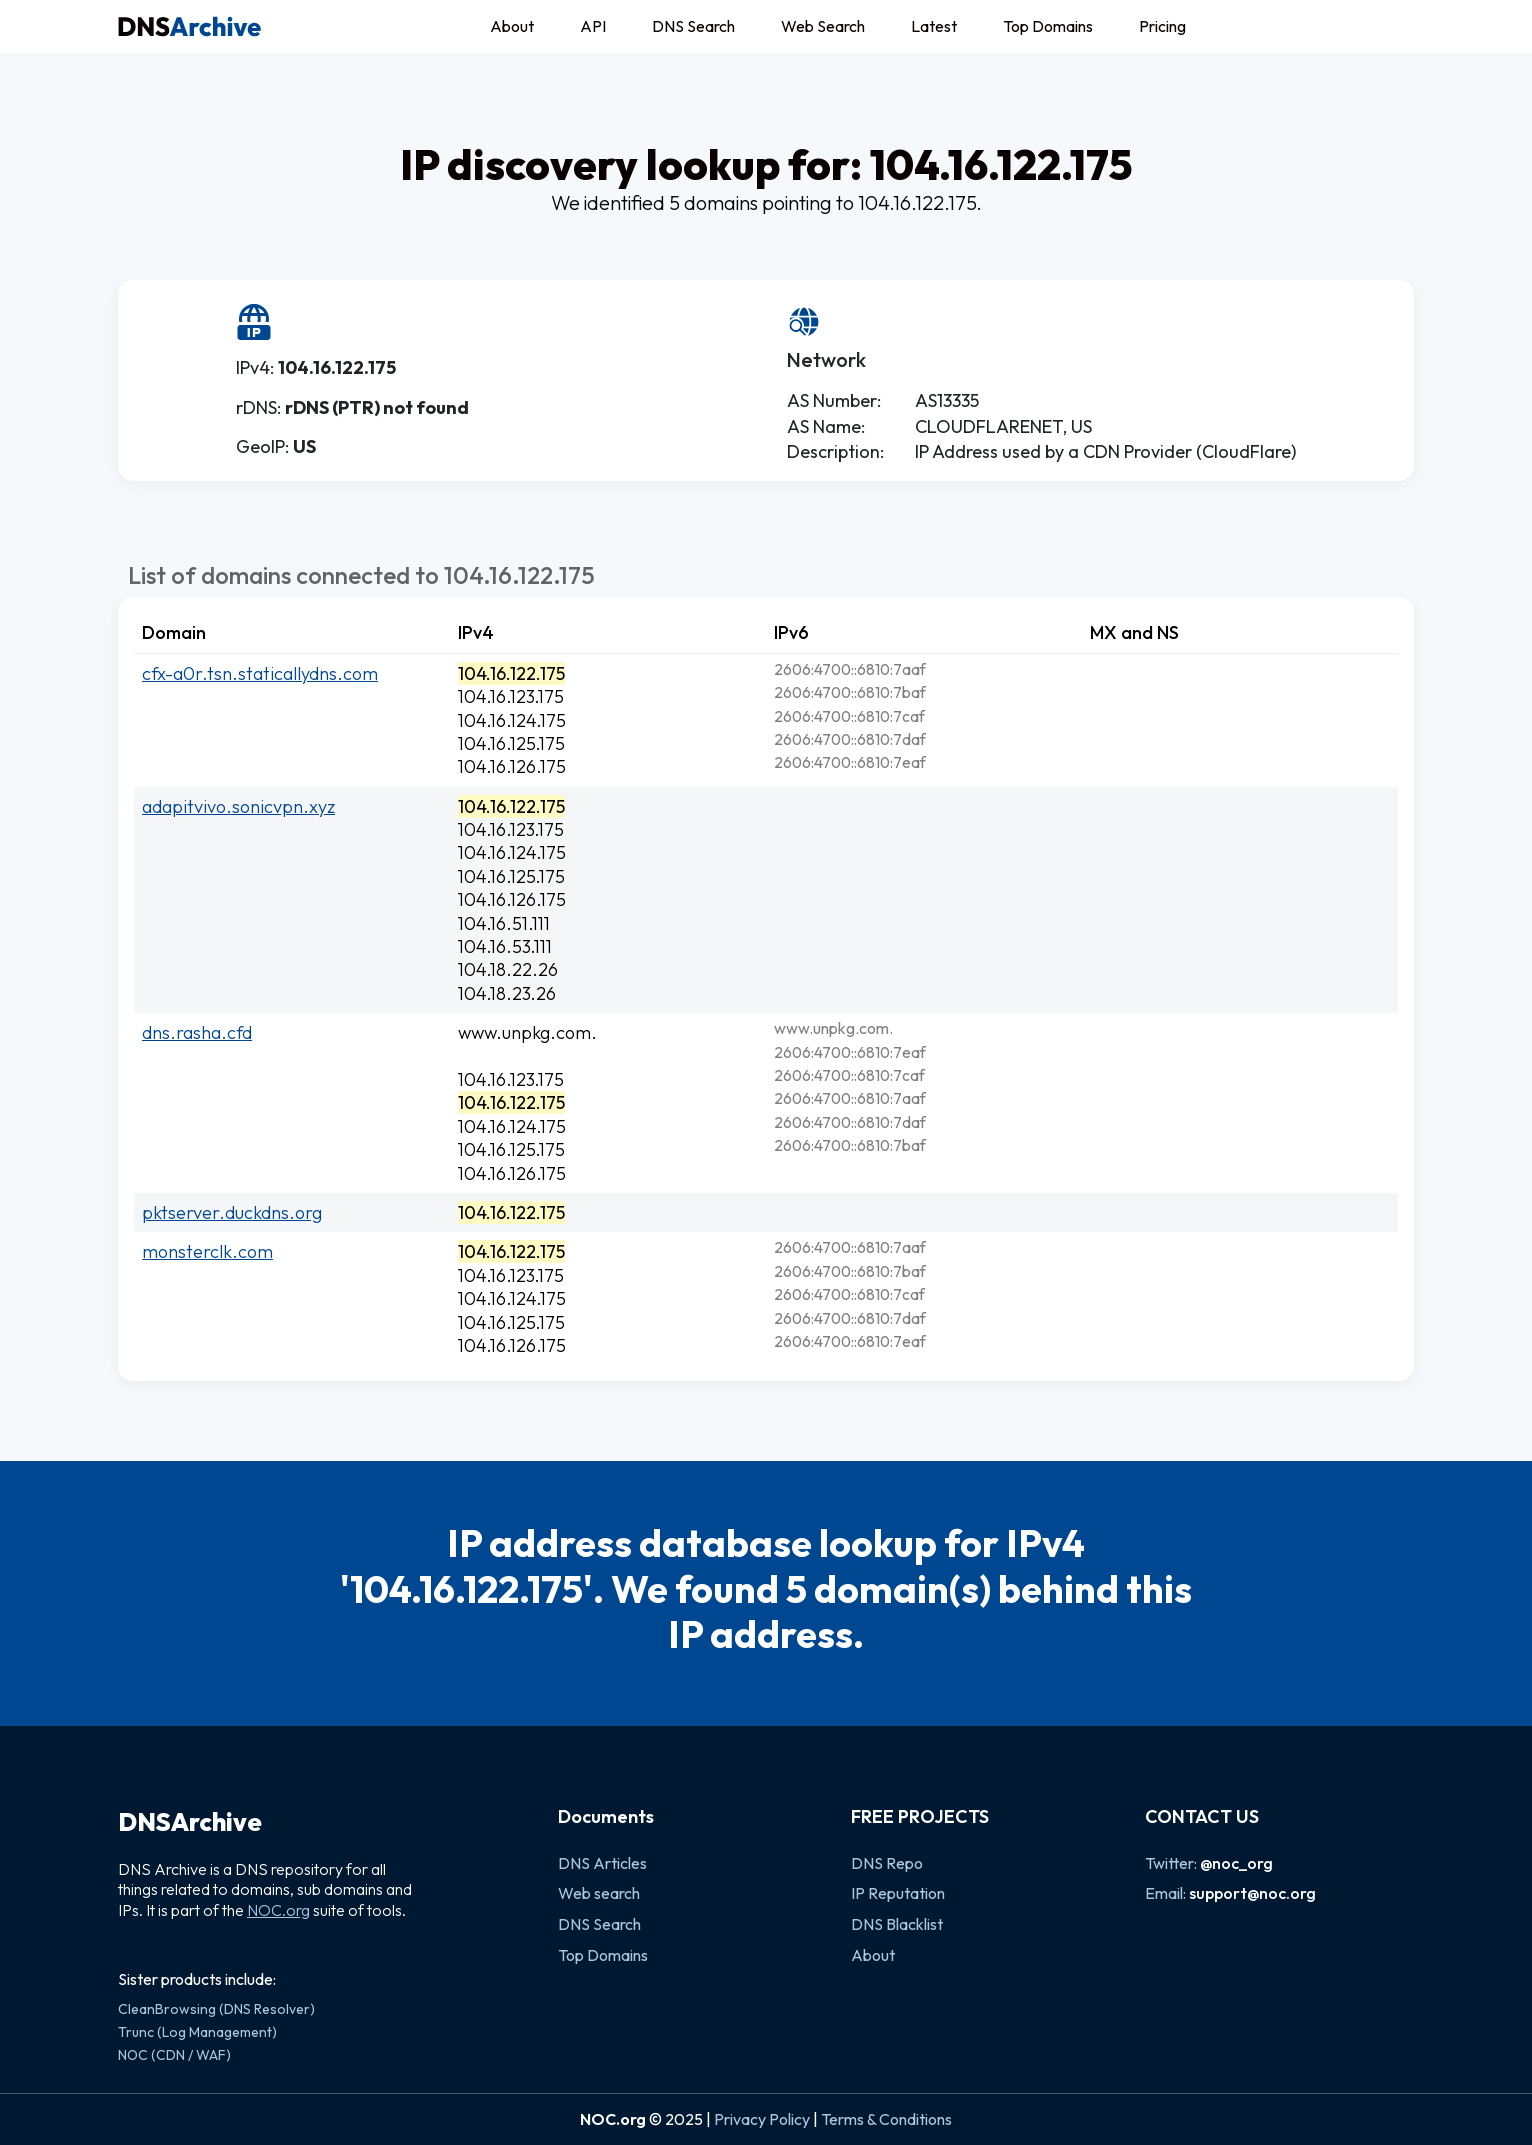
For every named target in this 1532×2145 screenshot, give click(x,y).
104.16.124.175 (512, 720)
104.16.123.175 (511, 696)
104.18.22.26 (508, 969)
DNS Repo (887, 1863)
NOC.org (278, 1910)
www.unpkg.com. (527, 1032)
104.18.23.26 (507, 993)
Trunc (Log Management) (197, 2032)
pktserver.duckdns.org (232, 1212)
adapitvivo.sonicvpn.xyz (238, 806)
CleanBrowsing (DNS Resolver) (216, 2009)
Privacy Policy (762, 2119)
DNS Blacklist (897, 1924)
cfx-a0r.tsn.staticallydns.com (260, 673)
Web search (599, 1893)
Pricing (1162, 26)
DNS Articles (602, 1863)
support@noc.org (1252, 1893)
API (593, 26)
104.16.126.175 (512, 766)
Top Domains (1048, 26)
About (512, 26)
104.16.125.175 (511, 743)
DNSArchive (190, 1822)
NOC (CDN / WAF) (174, 2055)
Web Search (823, 26)
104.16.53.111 (505, 946)
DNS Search (693, 26)
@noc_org (1236, 1863)
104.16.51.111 (504, 923)
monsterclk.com (207, 1251)
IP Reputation (898, 1893)
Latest (934, 26)
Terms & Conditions (886, 2119)
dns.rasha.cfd (197, 1032)
